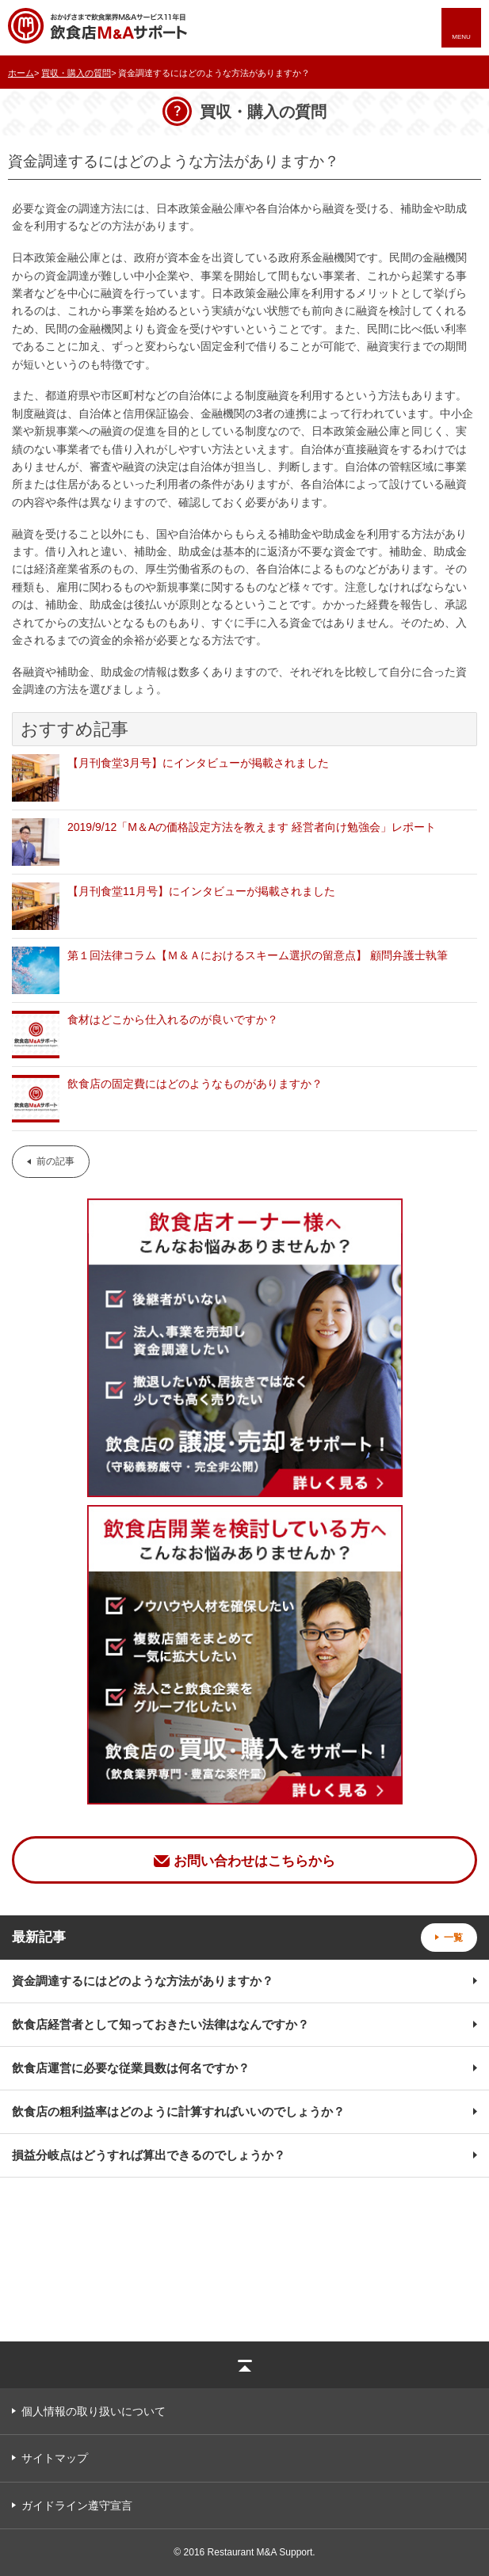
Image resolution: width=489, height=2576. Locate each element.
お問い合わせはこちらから (254, 1861)
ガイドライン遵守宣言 (76, 2505)
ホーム (21, 73)
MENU (461, 36)
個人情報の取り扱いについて (93, 2411)
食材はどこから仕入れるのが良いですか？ (172, 1019)
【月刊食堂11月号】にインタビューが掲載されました (201, 891)
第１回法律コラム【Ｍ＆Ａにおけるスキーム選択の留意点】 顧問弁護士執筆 (257, 955)
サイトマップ (54, 2458)
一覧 (453, 1937)
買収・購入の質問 (76, 73)
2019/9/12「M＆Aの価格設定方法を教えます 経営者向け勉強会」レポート (251, 827)
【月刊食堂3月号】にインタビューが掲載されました (198, 762)
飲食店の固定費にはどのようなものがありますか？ (195, 1083)
